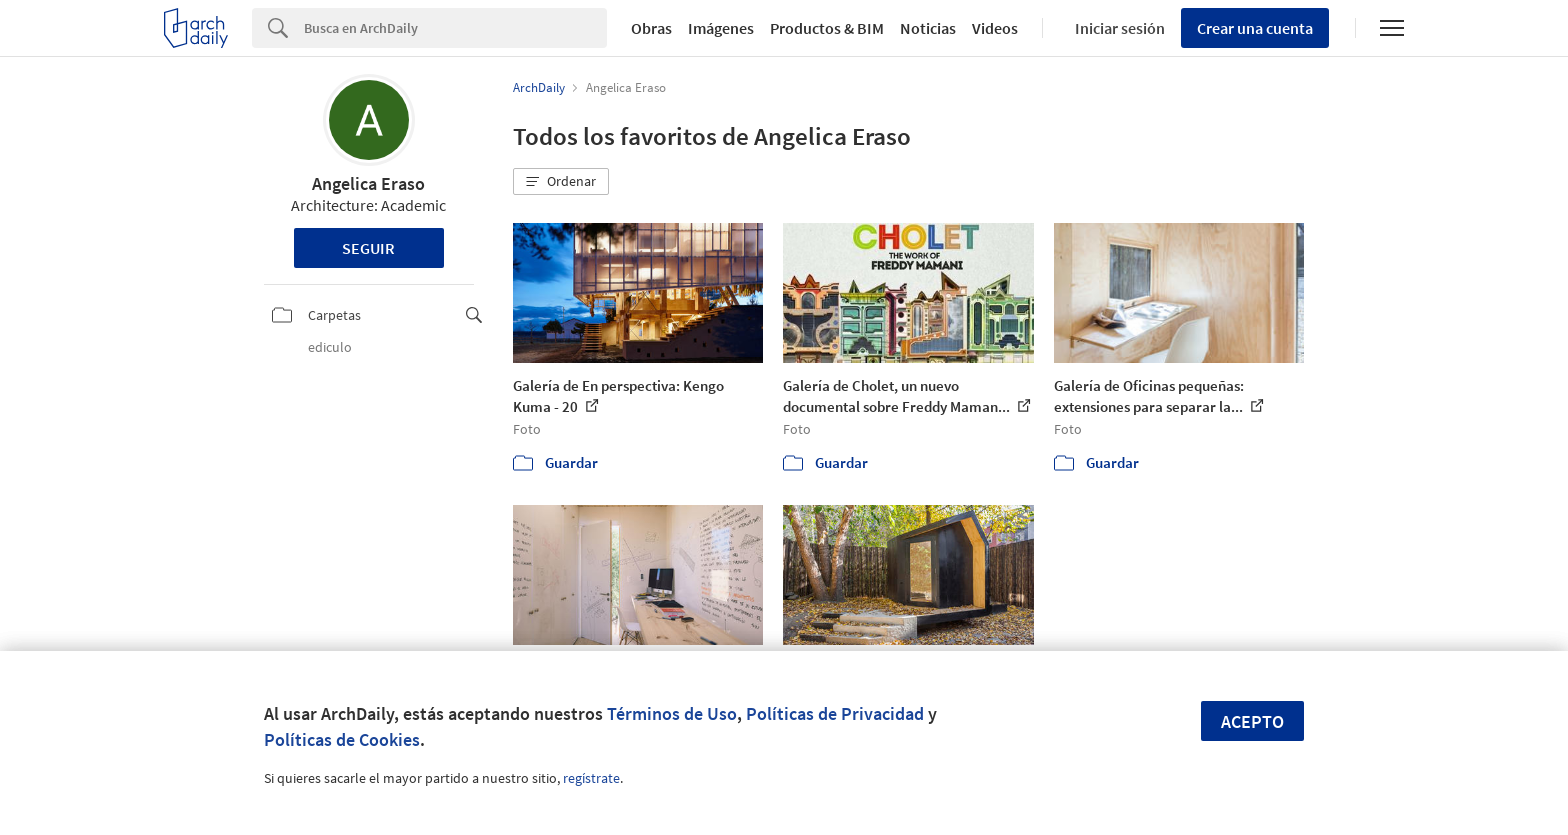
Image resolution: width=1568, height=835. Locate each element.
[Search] (455, 28)
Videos (995, 28)
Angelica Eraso (368, 183)
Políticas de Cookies (342, 739)
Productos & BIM (827, 28)
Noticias (928, 28)
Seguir (368, 248)
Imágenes (721, 28)
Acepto (1252, 721)
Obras (651, 28)
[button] (561, 182)
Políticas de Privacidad (835, 713)
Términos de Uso (672, 713)
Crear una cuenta (1255, 28)
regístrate (591, 778)
